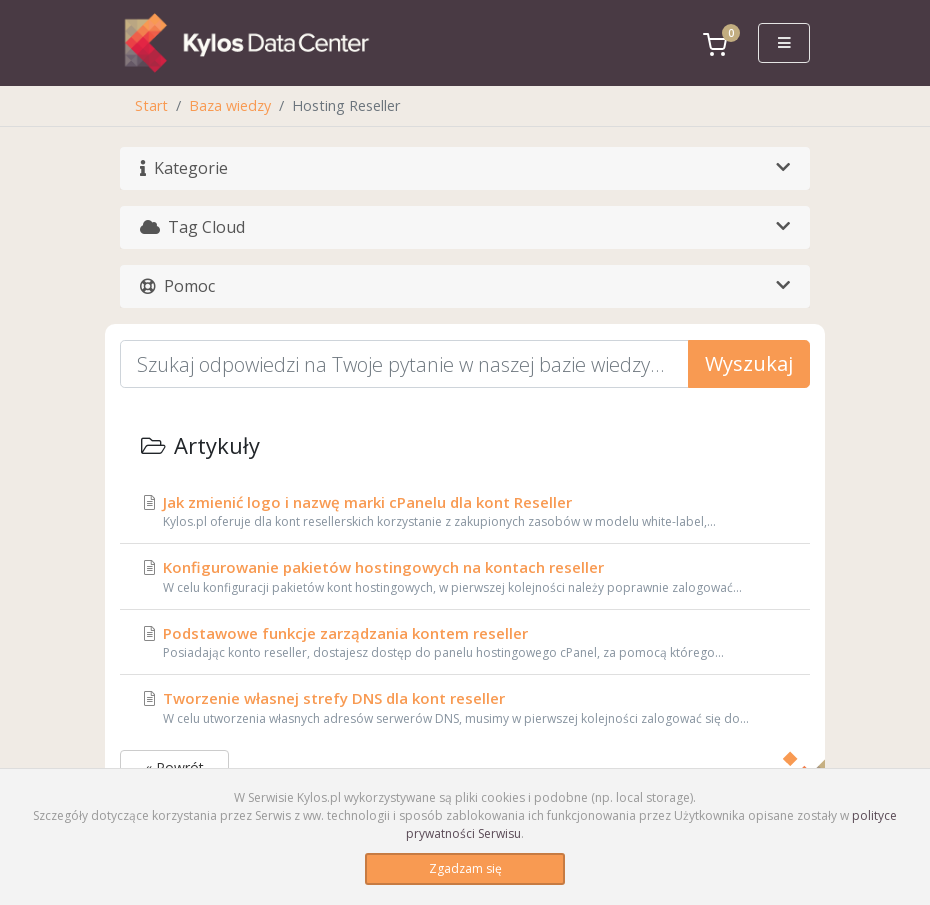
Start (151, 105)
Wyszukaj (749, 363)
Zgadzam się (465, 868)
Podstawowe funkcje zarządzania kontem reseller (465, 643)
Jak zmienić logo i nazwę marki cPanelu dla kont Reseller (465, 512)
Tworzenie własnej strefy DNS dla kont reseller (465, 708)
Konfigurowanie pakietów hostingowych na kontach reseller (465, 577)
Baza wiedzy (230, 105)
